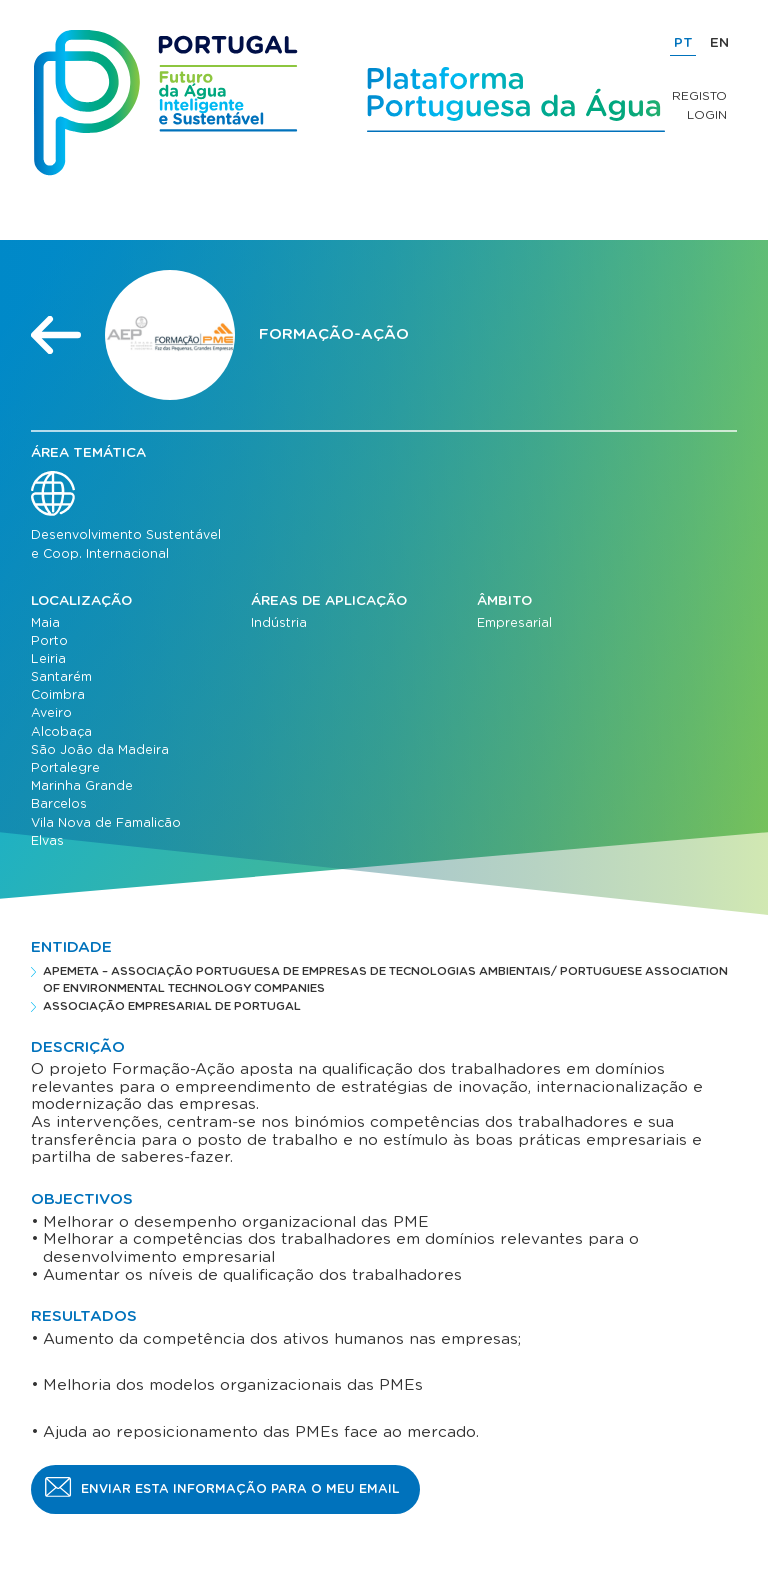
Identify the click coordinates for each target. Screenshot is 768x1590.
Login (707, 115)
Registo (699, 96)
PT (683, 43)
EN (719, 43)
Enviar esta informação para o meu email (240, 1489)
